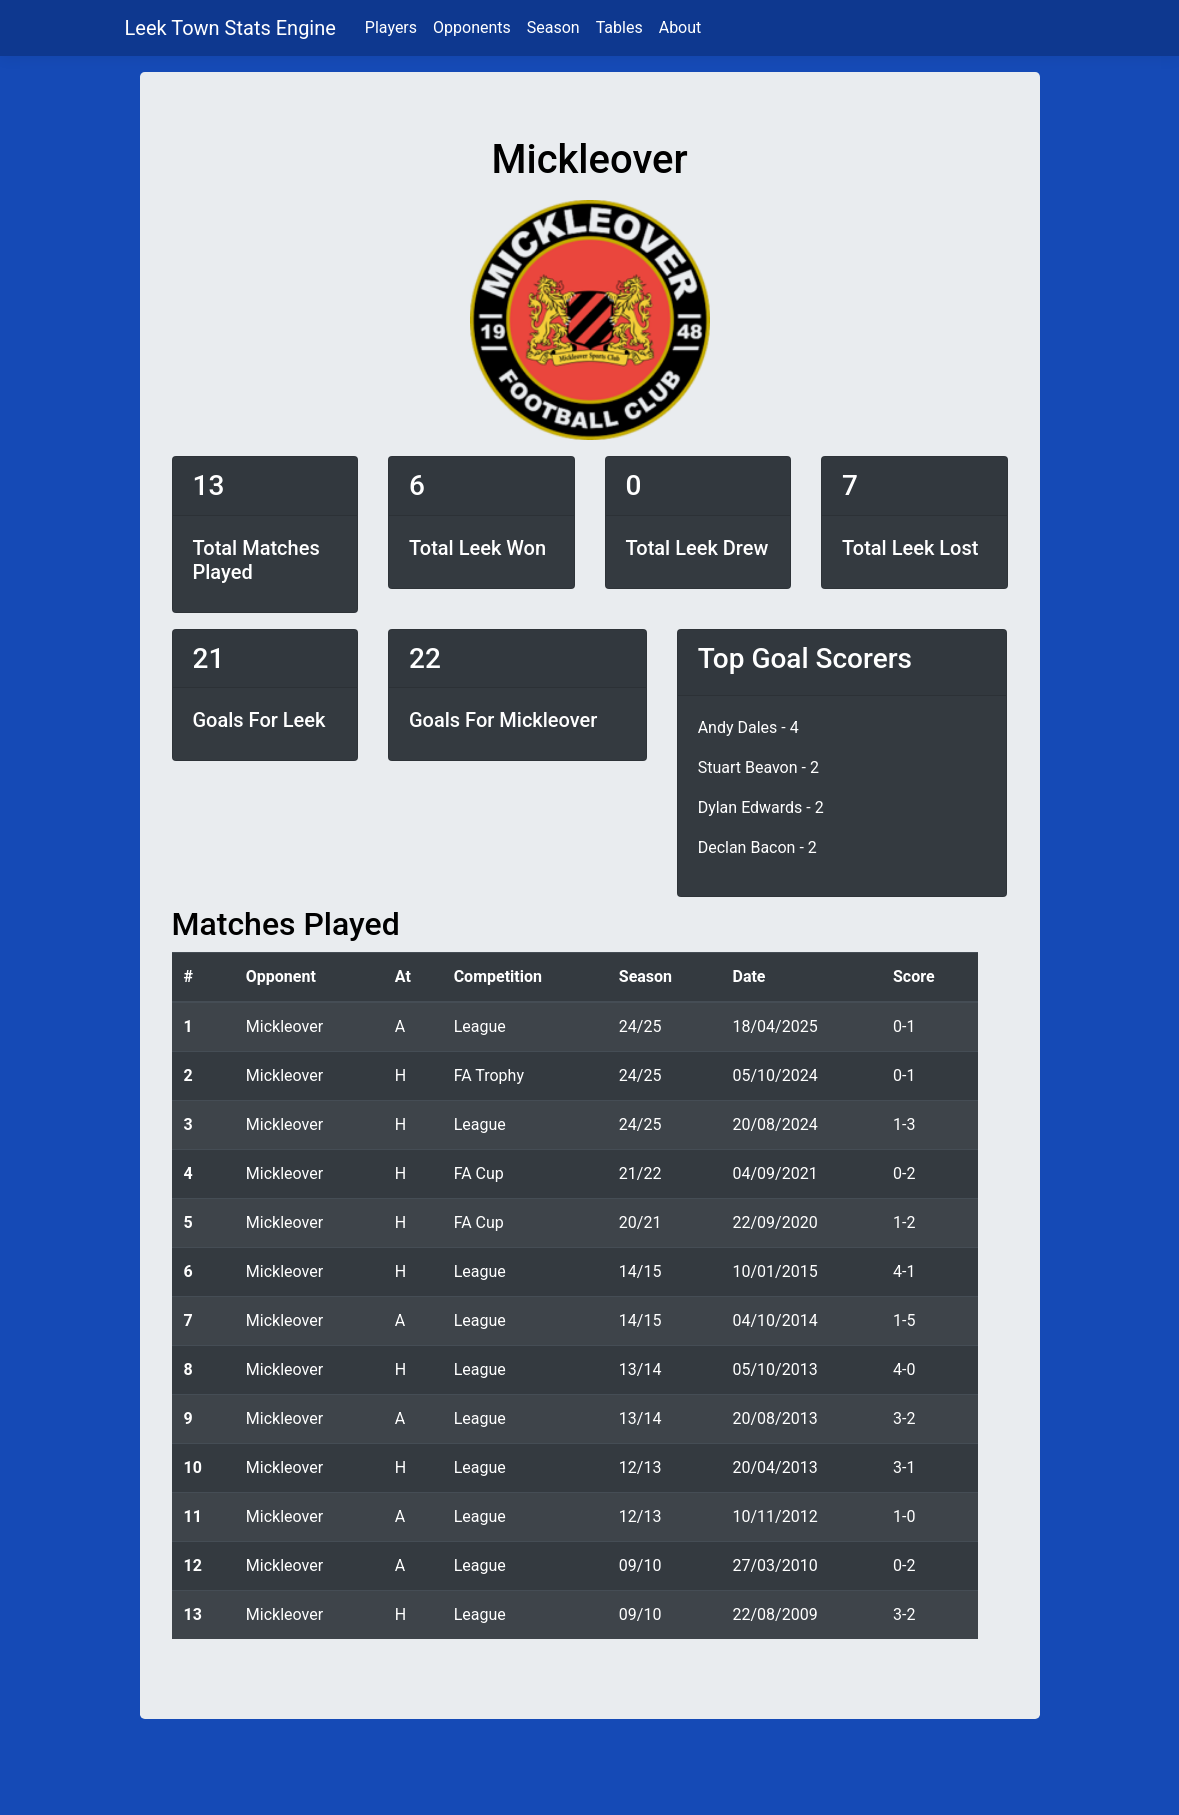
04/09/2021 (774, 1173)
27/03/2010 (774, 1565)
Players (391, 27)
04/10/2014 (774, 1320)
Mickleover (284, 1026)
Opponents (472, 27)
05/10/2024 (774, 1075)
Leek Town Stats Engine (233, 28)
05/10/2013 (774, 1369)
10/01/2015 (774, 1271)
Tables (619, 27)
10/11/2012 (774, 1516)
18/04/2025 (774, 1026)
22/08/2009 (774, 1614)
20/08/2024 (774, 1124)
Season (553, 27)
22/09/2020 (774, 1222)
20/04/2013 (774, 1467)
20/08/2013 (774, 1418)
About (680, 27)
